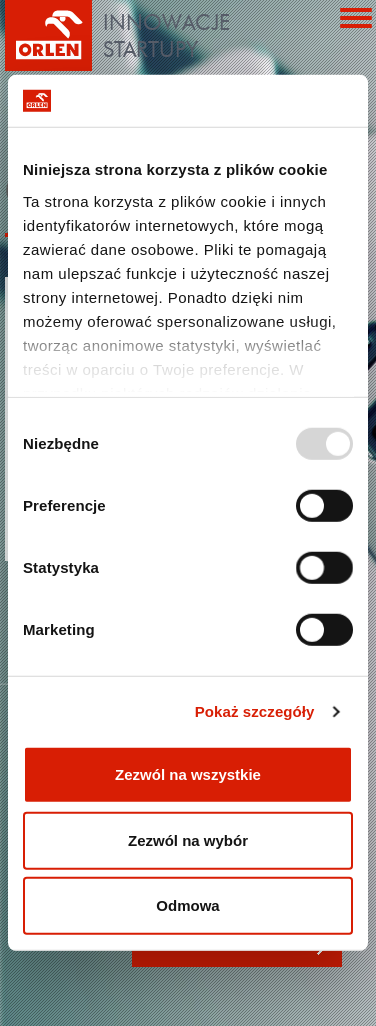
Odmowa (187, 905)
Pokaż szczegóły (255, 711)
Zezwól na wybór (188, 840)
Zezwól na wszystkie (188, 774)
